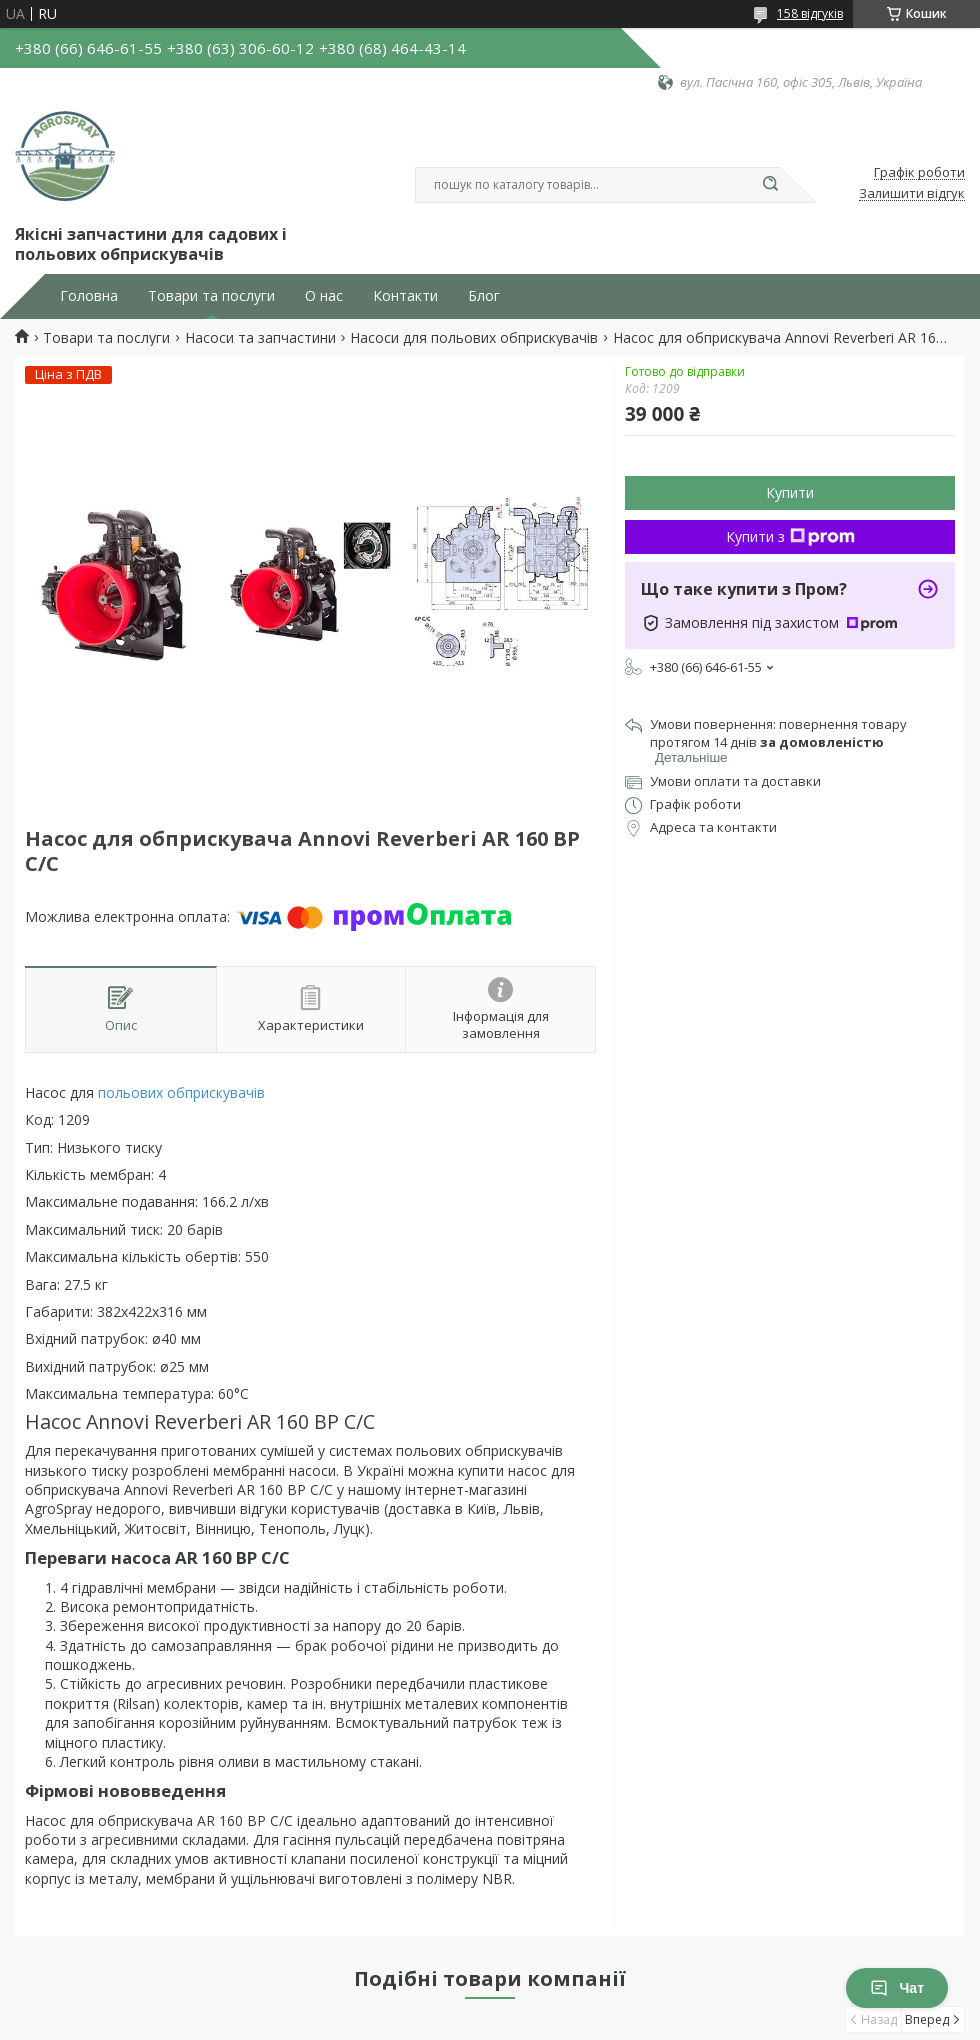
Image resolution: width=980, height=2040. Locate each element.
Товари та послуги (211, 296)
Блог (484, 296)
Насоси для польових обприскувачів (474, 338)
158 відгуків (810, 13)
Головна (89, 296)
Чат (897, 1988)
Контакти (405, 296)
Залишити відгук (912, 194)
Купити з (790, 536)
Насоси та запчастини (260, 338)
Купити (790, 492)
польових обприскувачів (181, 1092)
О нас (324, 296)
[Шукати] (770, 185)
